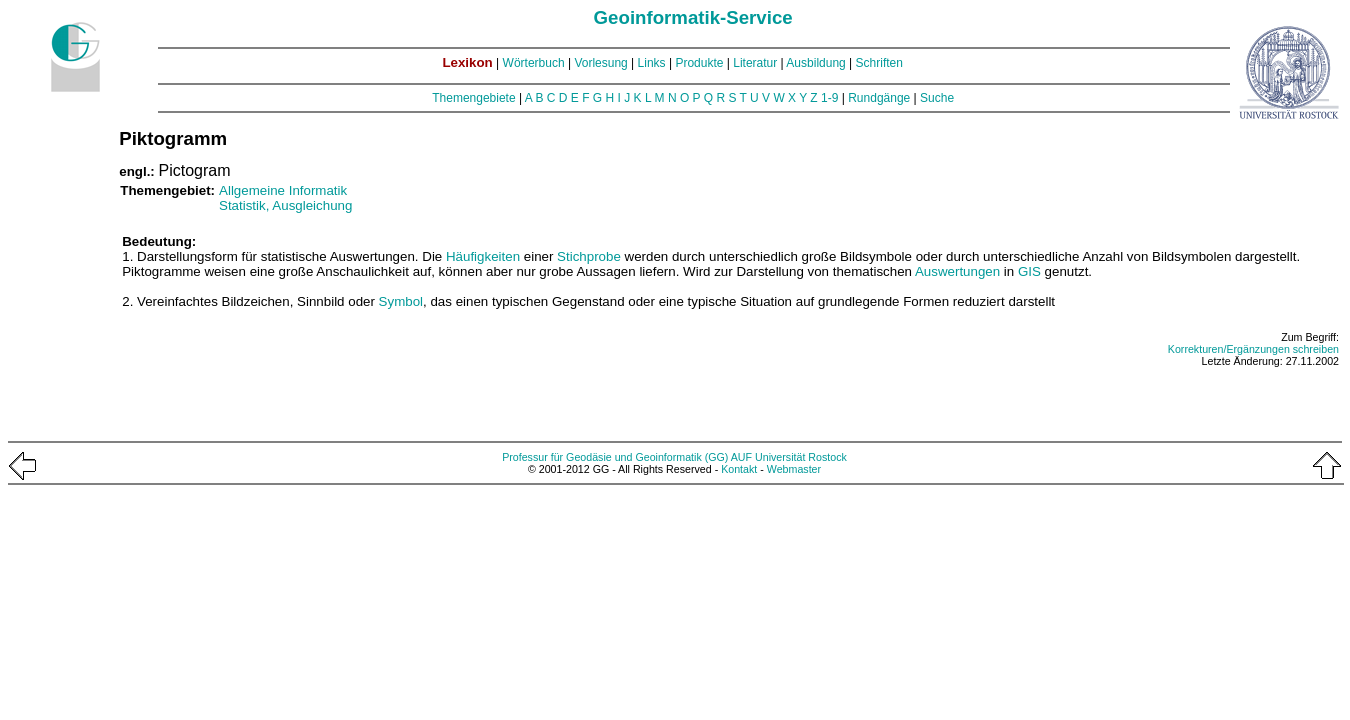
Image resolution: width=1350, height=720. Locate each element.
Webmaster (794, 469)
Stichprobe (589, 256)
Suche (937, 98)
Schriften (879, 63)
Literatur (755, 63)
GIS (1029, 271)
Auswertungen (957, 271)
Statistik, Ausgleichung (285, 205)
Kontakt (739, 469)
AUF (741, 457)
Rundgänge (879, 98)
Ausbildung (815, 63)
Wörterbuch (534, 63)
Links (652, 63)
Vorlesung (600, 63)
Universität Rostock (801, 457)
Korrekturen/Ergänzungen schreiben (1253, 349)
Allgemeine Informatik (283, 190)
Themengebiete (473, 98)
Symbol (401, 301)
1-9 (829, 98)
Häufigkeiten (483, 256)
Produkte (699, 63)
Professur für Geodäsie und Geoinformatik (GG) (615, 457)
